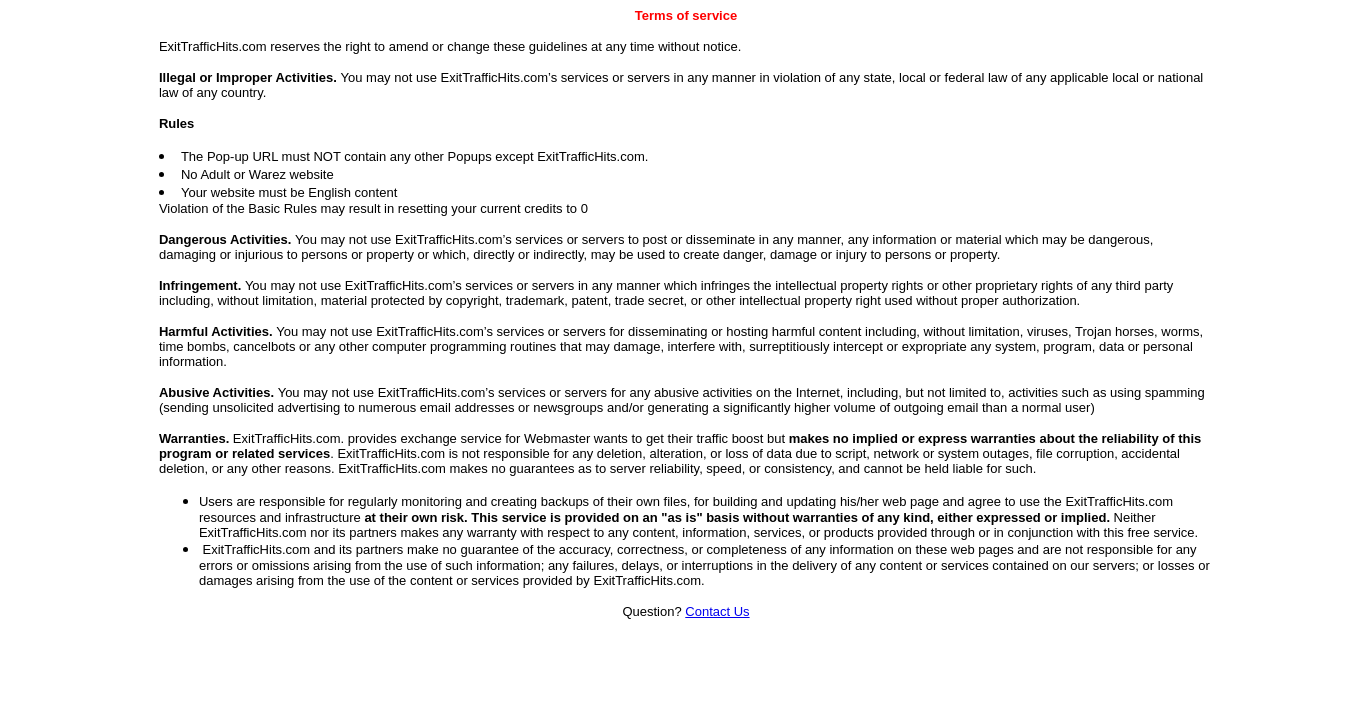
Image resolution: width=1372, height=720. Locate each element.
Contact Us (717, 611)
